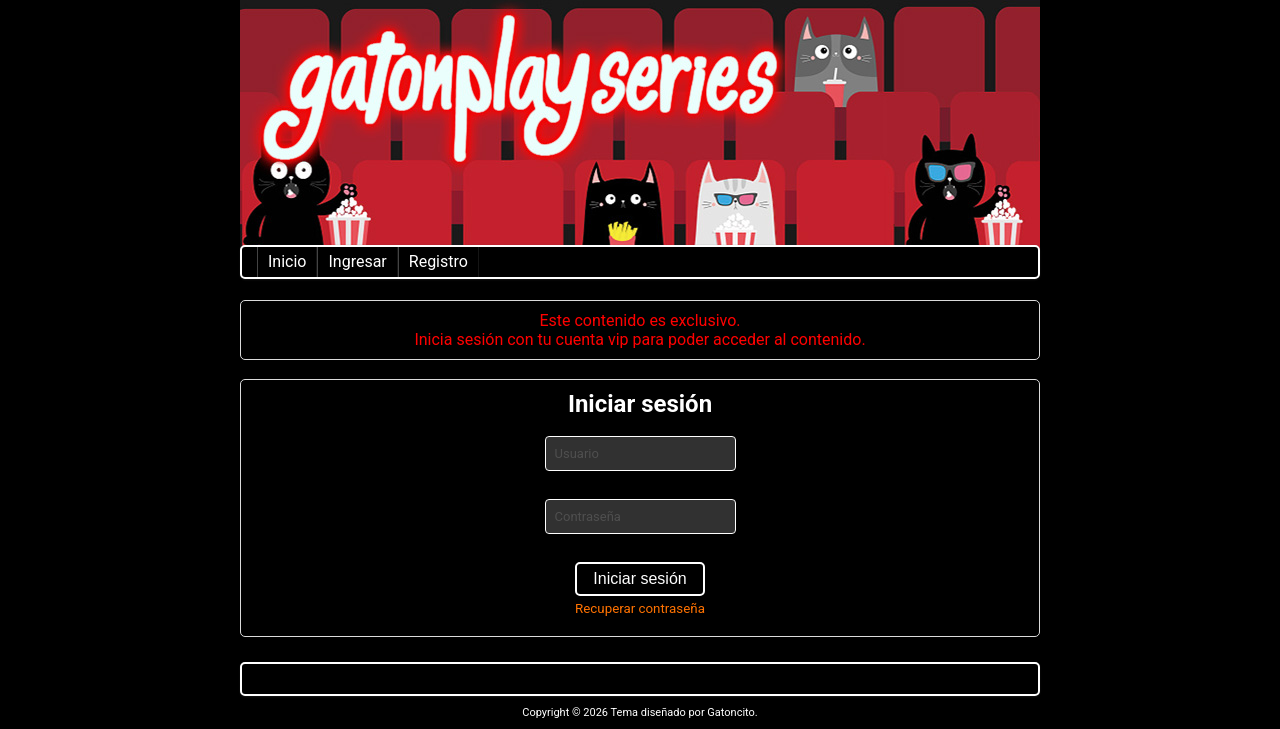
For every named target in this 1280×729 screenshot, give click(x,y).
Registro (438, 261)
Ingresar (357, 261)
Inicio (287, 261)
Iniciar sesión (639, 578)
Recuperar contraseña (640, 608)
